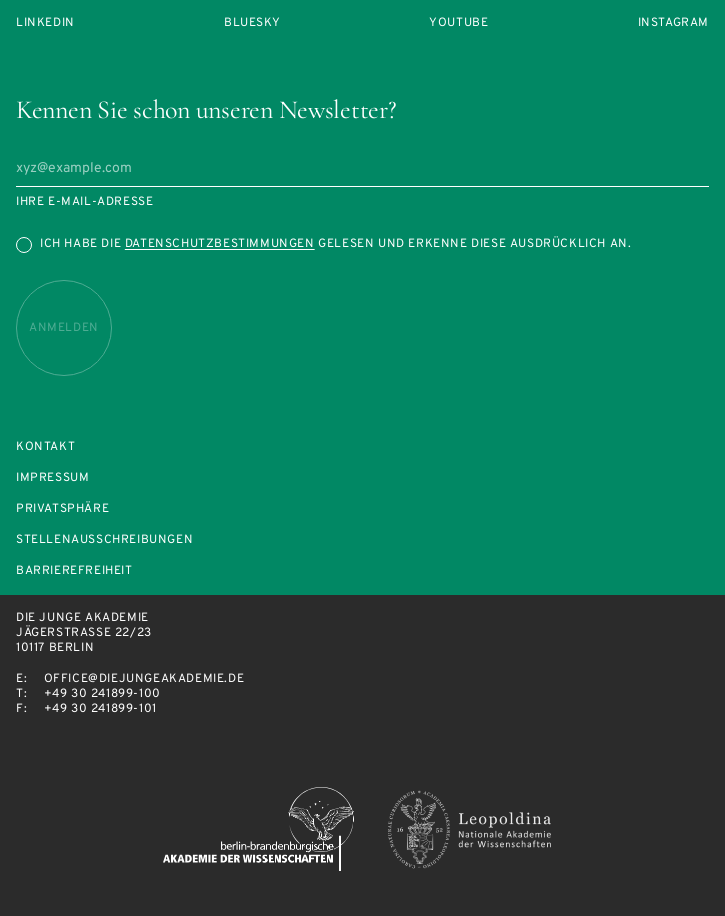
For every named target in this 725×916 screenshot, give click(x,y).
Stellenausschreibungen (104, 540)
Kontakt (45, 447)
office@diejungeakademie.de (144, 679)
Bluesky (252, 23)
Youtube (458, 23)
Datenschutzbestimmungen (220, 244)
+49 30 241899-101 (100, 709)
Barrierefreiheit (74, 571)
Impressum (52, 478)
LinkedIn (45, 23)
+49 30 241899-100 (102, 694)
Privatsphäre (62, 509)
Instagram (673, 23)
